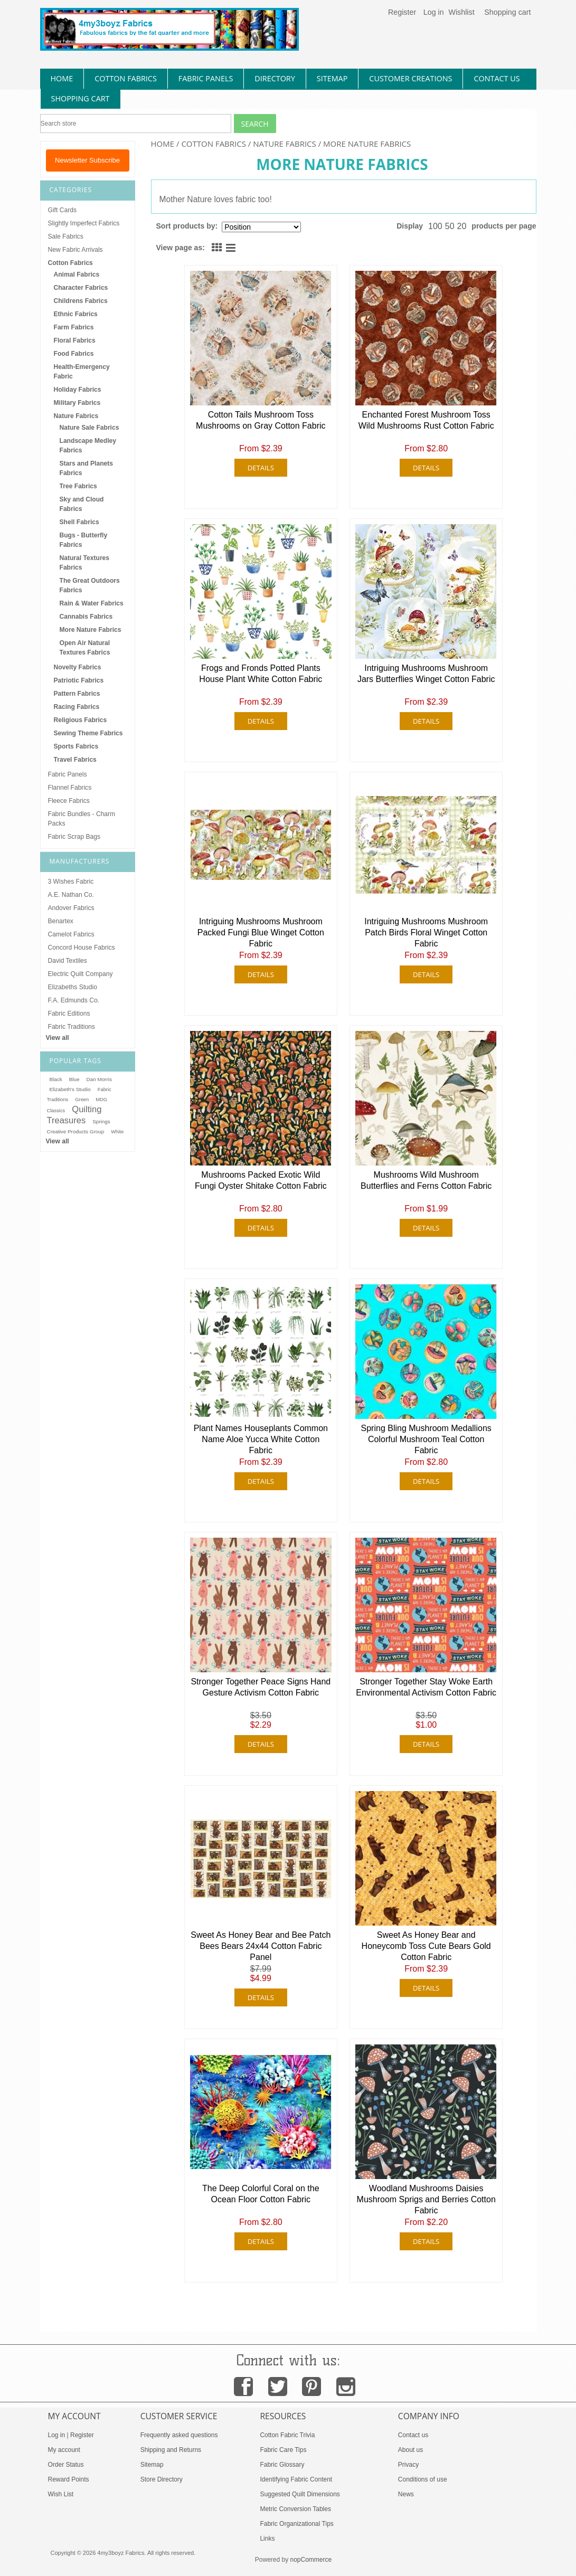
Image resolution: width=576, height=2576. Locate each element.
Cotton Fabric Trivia (287, 2435)
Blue (74, 1079)
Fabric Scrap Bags (74, 836)
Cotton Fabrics (213, 143)
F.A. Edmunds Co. (73, 1000)
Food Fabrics (74, 353)
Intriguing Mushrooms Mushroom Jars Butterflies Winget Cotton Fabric (426, 674)
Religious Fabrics (80, 720)
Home (163, 143)
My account (64, 2450)
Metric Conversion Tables (295, 2509)
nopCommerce (311, 2559)
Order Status (66, 2464)
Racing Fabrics (77, 707)
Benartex (60, 921)
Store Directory (161, 2479)
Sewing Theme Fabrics (88, 733)
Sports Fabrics (76, 746)
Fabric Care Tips (283, 2450)
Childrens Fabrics (81, 301)
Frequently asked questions (179, 2435)
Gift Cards (62, 210)
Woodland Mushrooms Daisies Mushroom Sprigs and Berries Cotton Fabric (426, 2199)
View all (57, 1037)
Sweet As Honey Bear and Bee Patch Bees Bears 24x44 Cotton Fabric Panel (261, 1946)
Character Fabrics (81, 287)
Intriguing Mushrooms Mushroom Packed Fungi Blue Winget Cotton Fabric (260, 932)
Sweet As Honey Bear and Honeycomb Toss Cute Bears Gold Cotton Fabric (426, 1946)
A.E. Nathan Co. (71, 894)
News (406, 2494)
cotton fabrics (126, 78)
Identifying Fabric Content (296, 2479)
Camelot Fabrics (71, 934)
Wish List (61, 2494)
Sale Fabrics (65, 236)
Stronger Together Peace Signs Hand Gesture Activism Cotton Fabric (261, 1687)
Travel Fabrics (75, 759)
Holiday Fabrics (77, 389)
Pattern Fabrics (77, 693)
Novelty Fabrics (77, 667)
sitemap (332, 78)
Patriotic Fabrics (79, 680)
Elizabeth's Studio (70, 1089)
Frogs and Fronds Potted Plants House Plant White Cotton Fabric (260, 674)
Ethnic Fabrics (76, 314)
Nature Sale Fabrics (89, 427)
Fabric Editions (69, 1013)
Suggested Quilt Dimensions (299, 2494)
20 (462, 226)
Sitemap (152, 2464)
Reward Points (68, 2479)
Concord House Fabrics (81, 947)
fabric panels (205, 78)
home (62, 78)
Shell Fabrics (79, 522)
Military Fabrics (77, 402)
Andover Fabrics (71, 908)
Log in (433, 12)
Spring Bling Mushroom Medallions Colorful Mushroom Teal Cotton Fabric (426, 1439)
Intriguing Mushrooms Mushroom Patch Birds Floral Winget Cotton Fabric (426, 932)
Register (402, 12)
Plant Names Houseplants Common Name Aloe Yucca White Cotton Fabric (261, 1439)
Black (56, 1079)
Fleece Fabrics (69, 800)
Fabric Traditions (71, 1026)
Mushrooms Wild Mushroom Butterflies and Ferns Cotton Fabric (426, 1180)
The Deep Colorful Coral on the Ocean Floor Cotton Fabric (260, 2194)
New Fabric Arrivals (75, 249)
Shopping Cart (80, 98)
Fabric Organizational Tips (296, 2523)
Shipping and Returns (170, 2450)
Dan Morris (99, 1079)
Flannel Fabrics (70, 787)
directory (274, 78)
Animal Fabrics (77, 274)
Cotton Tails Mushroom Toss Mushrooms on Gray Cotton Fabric (260, 420)
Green (82, 1099)
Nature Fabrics (284, 143)
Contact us (413, 2435)
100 (435, 226)
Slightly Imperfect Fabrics (84, 223)
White (117, 1131)
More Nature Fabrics (90, 629)
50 (450, 226)
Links (267, 2538)
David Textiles (67, 960)
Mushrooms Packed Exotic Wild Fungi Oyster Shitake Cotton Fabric (261, 1180)
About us (410, 2450)
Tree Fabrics (78, 486)
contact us (497, 78)
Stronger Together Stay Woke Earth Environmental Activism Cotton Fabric (426, 1687)
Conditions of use (422, 2479)
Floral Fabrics (75, 340)
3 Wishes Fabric (71, 881)
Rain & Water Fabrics (92, 603)
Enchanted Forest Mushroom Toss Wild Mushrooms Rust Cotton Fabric (426, 420)
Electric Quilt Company (80, 974)
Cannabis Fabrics (86, 616)
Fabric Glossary (282, 2464)
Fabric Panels (67, 774)
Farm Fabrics (74, 327)
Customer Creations (410, 78)
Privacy (408, 2464)
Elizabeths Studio (72, 987)
